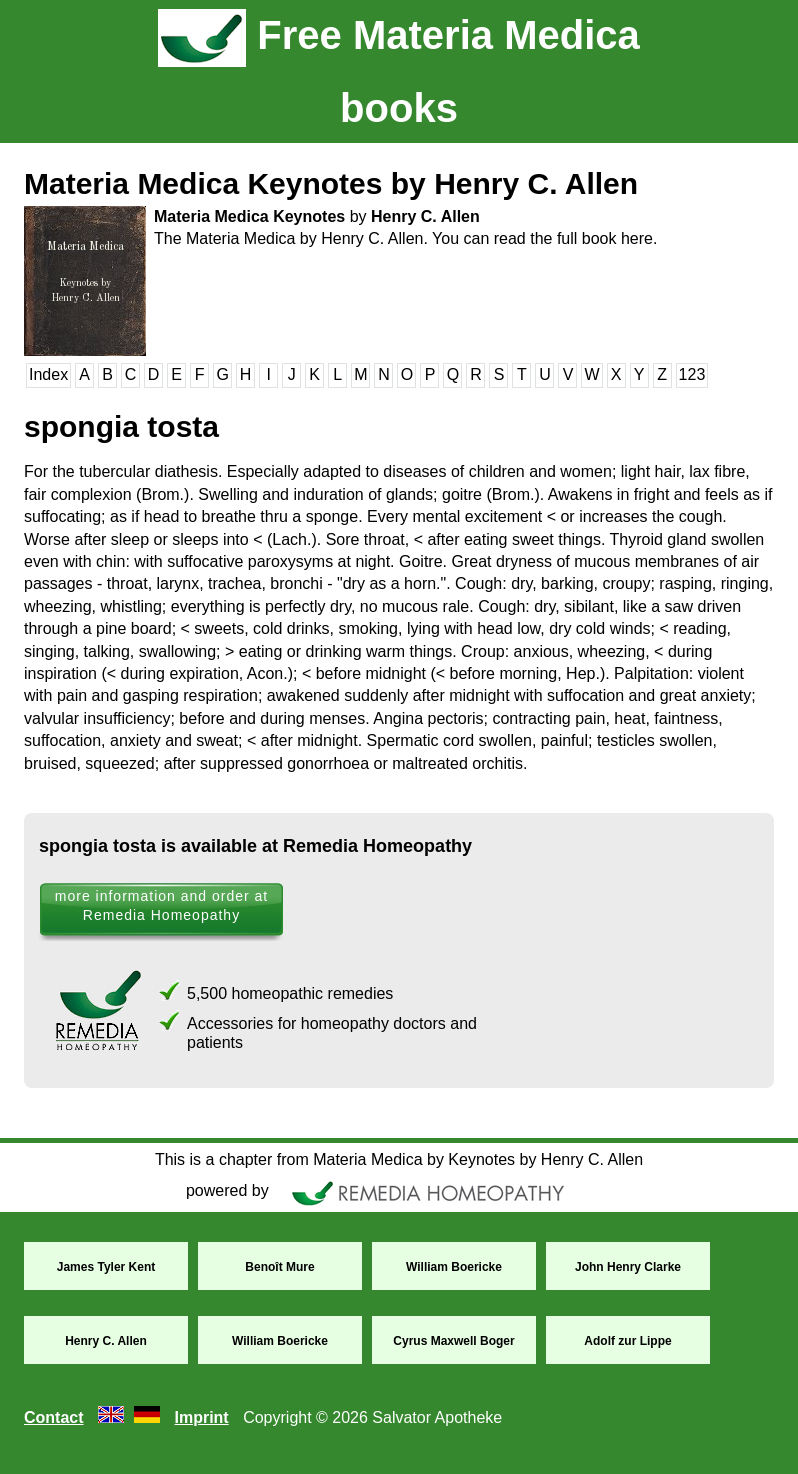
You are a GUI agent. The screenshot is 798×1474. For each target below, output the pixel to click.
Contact (54, 1417)
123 (692, 374)
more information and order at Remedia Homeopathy (161, 905)
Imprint (201, 1417)
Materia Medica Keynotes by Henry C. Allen (331, 183)
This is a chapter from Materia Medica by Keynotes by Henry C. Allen (399, 1159)
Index (48, 374)
